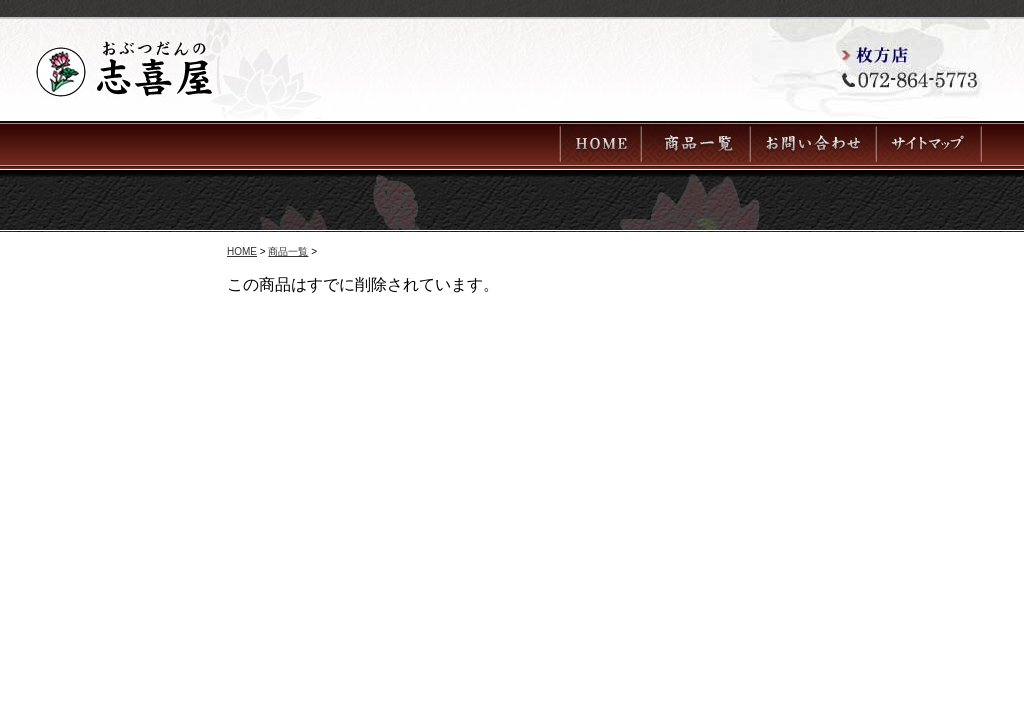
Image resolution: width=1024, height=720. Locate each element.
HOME (242, 251)
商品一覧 (288, 251)
